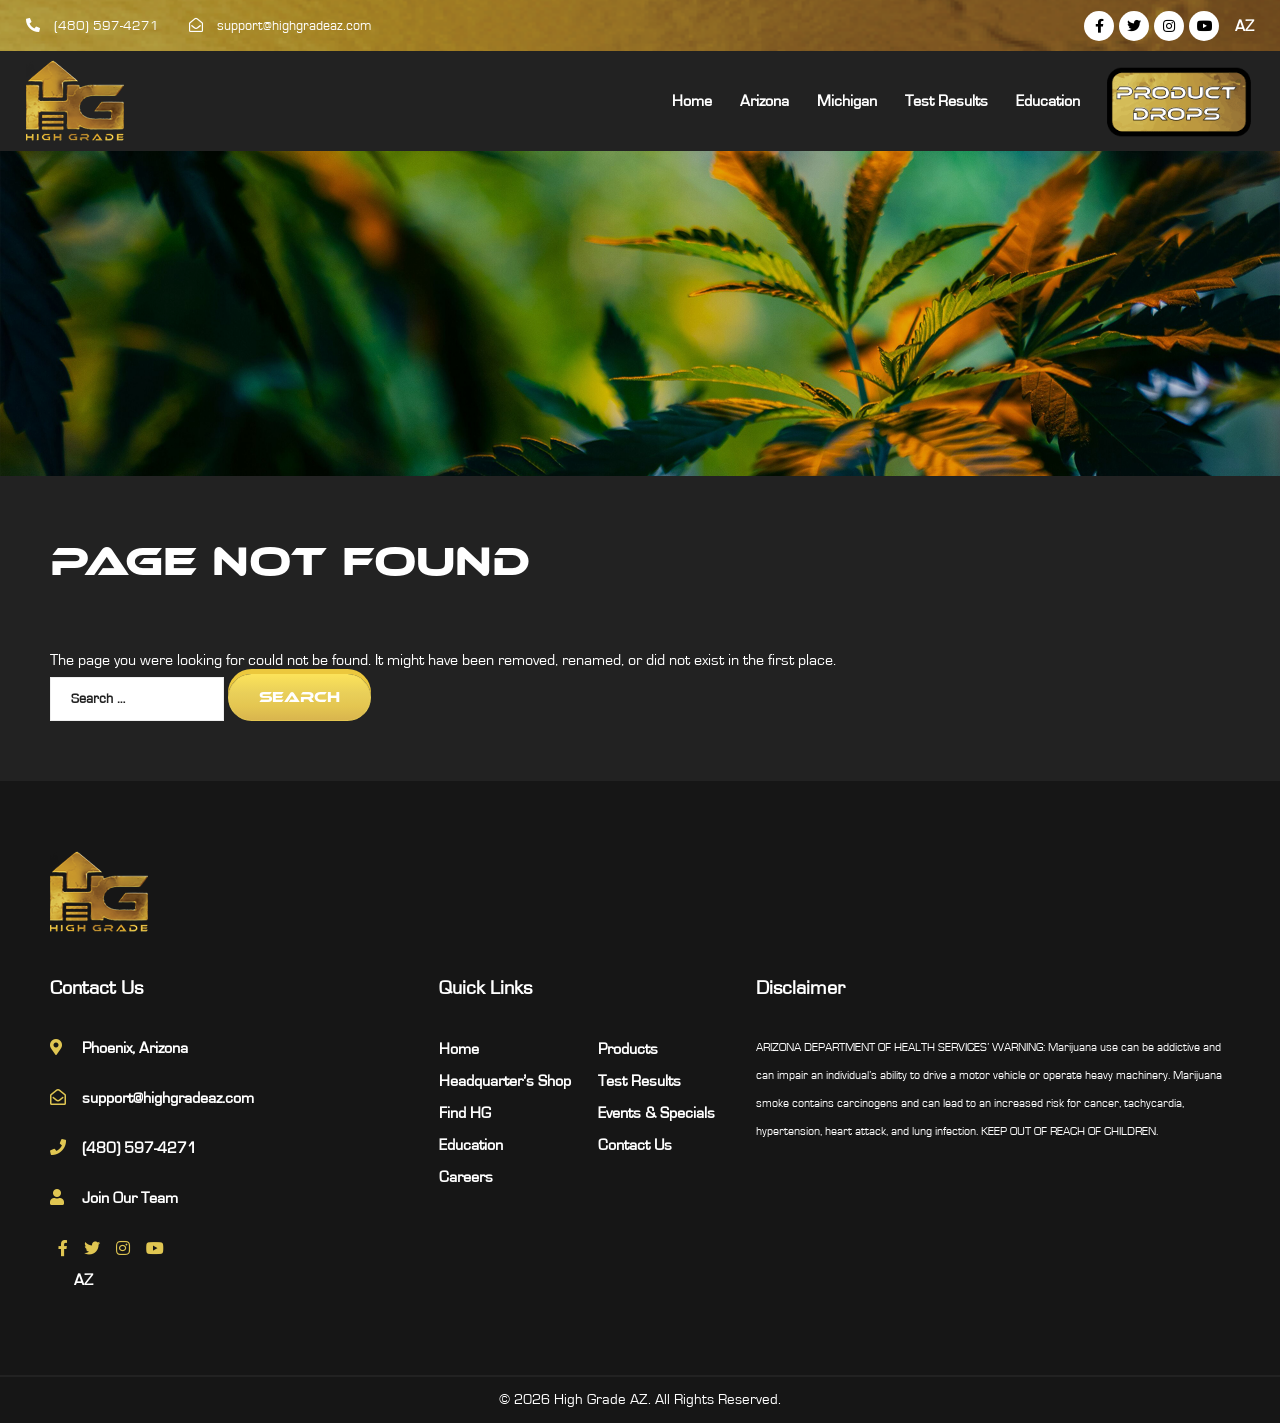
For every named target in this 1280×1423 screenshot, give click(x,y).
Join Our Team (130, 1198)
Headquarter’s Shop (505, 1081)
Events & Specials (656, 1113)
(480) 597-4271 (92, 26)
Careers (466, 1177)
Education (1048, 101)
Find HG (465, 1113)
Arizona (764, 101)
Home (692, 101)
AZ (1244, 26)
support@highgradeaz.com (280, 26)
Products (628, 1049)
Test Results (946, 101)
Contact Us (635, 1145)
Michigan (847, 101)
